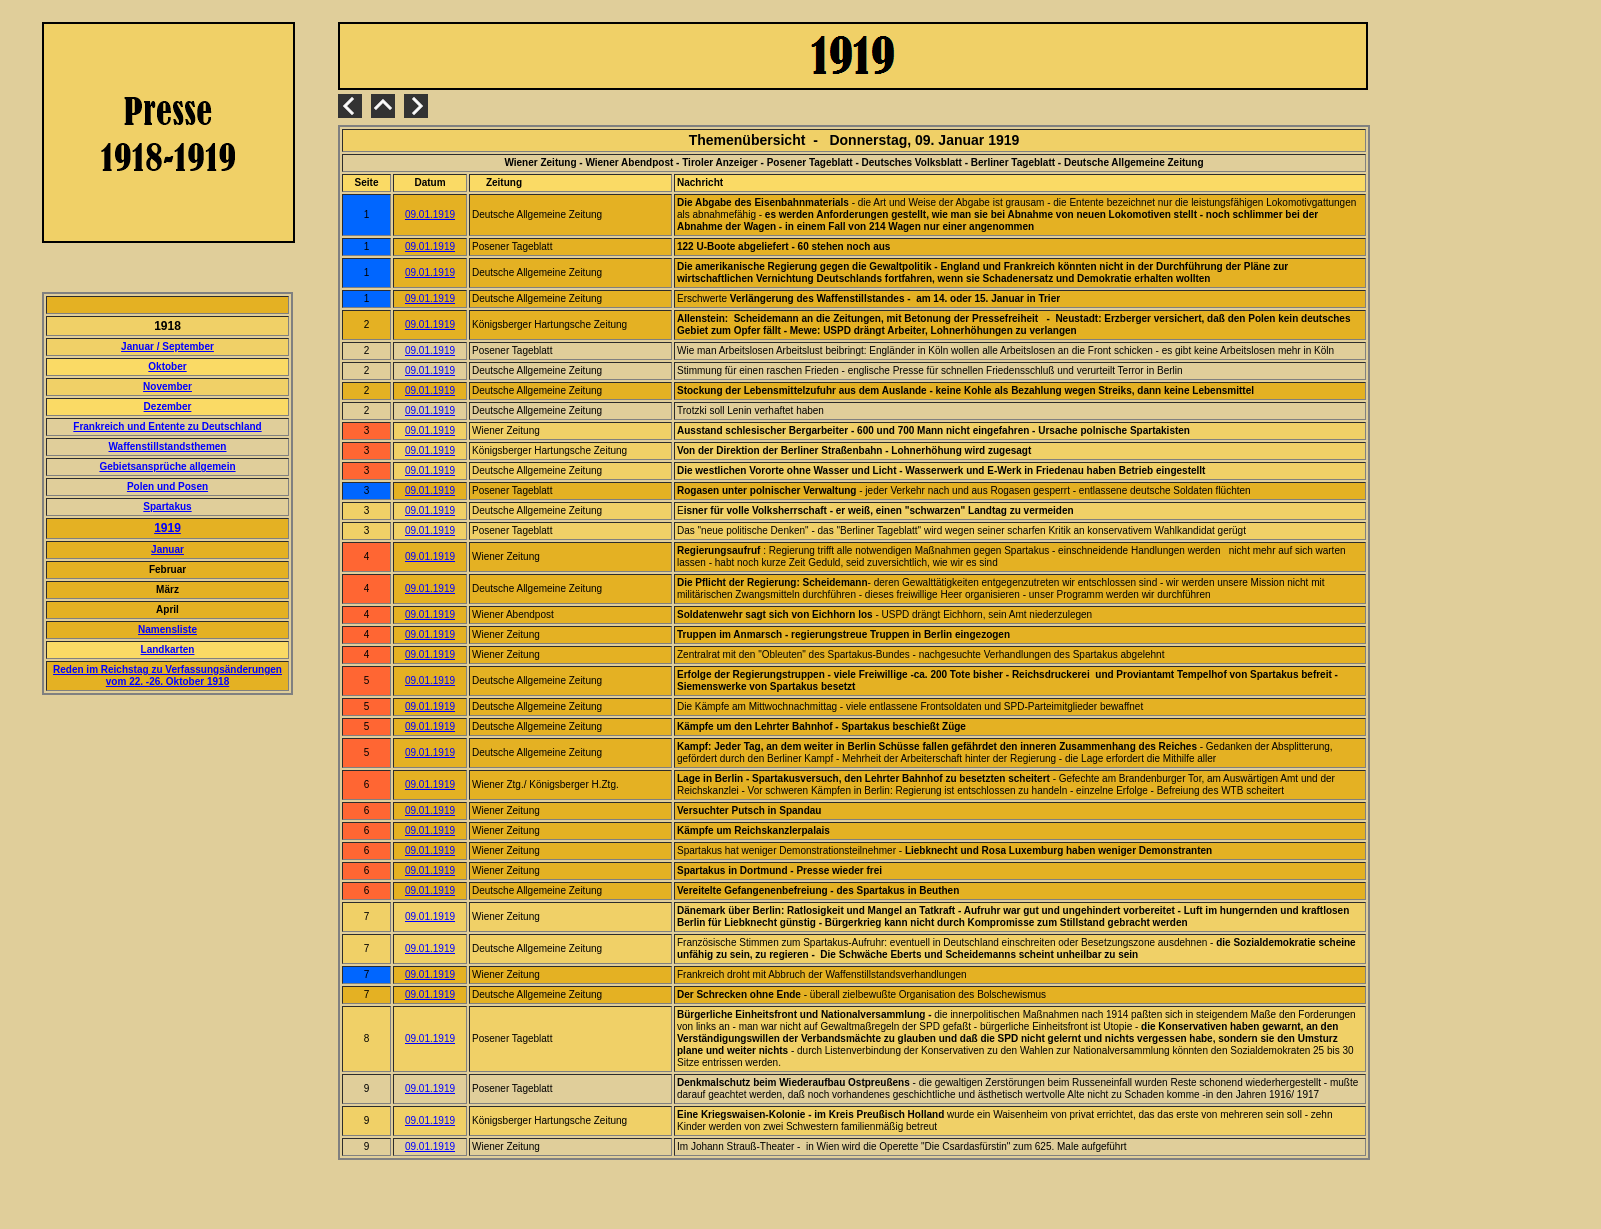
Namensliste (167, 629)
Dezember (168, 406)
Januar (167, 549)
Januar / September (167, 346)
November (167, 386)
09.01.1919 (430, 214)
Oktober (167, 366)
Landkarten (168, 649)
